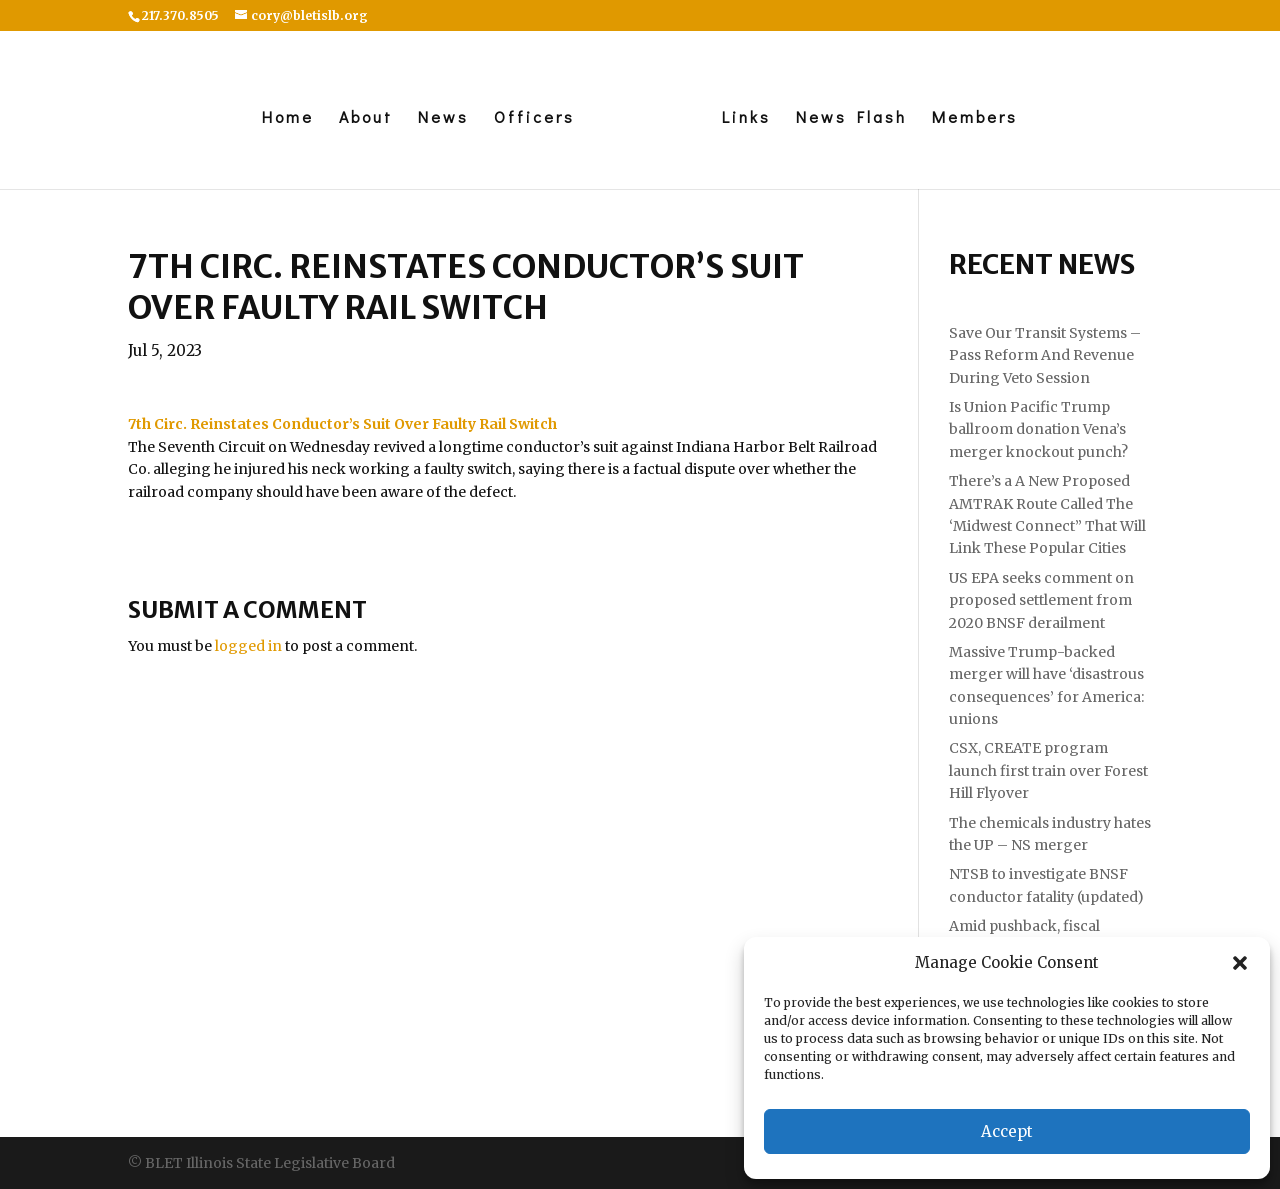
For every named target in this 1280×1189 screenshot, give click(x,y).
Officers (534, 118)
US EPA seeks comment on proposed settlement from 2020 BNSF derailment (1041, 600)
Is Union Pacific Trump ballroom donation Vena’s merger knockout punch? (1038, 429)
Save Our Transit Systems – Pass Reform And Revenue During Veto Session (1045, 355)
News (443, 118)
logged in (248, 646)
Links (746, 118)
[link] (342, 424)
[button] (1240, 963)
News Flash (851, 118)
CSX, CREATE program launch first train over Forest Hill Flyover (1048, 770)
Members (975, 118)
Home (288, 118)
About (366, 118)
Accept (1007, 1131)
